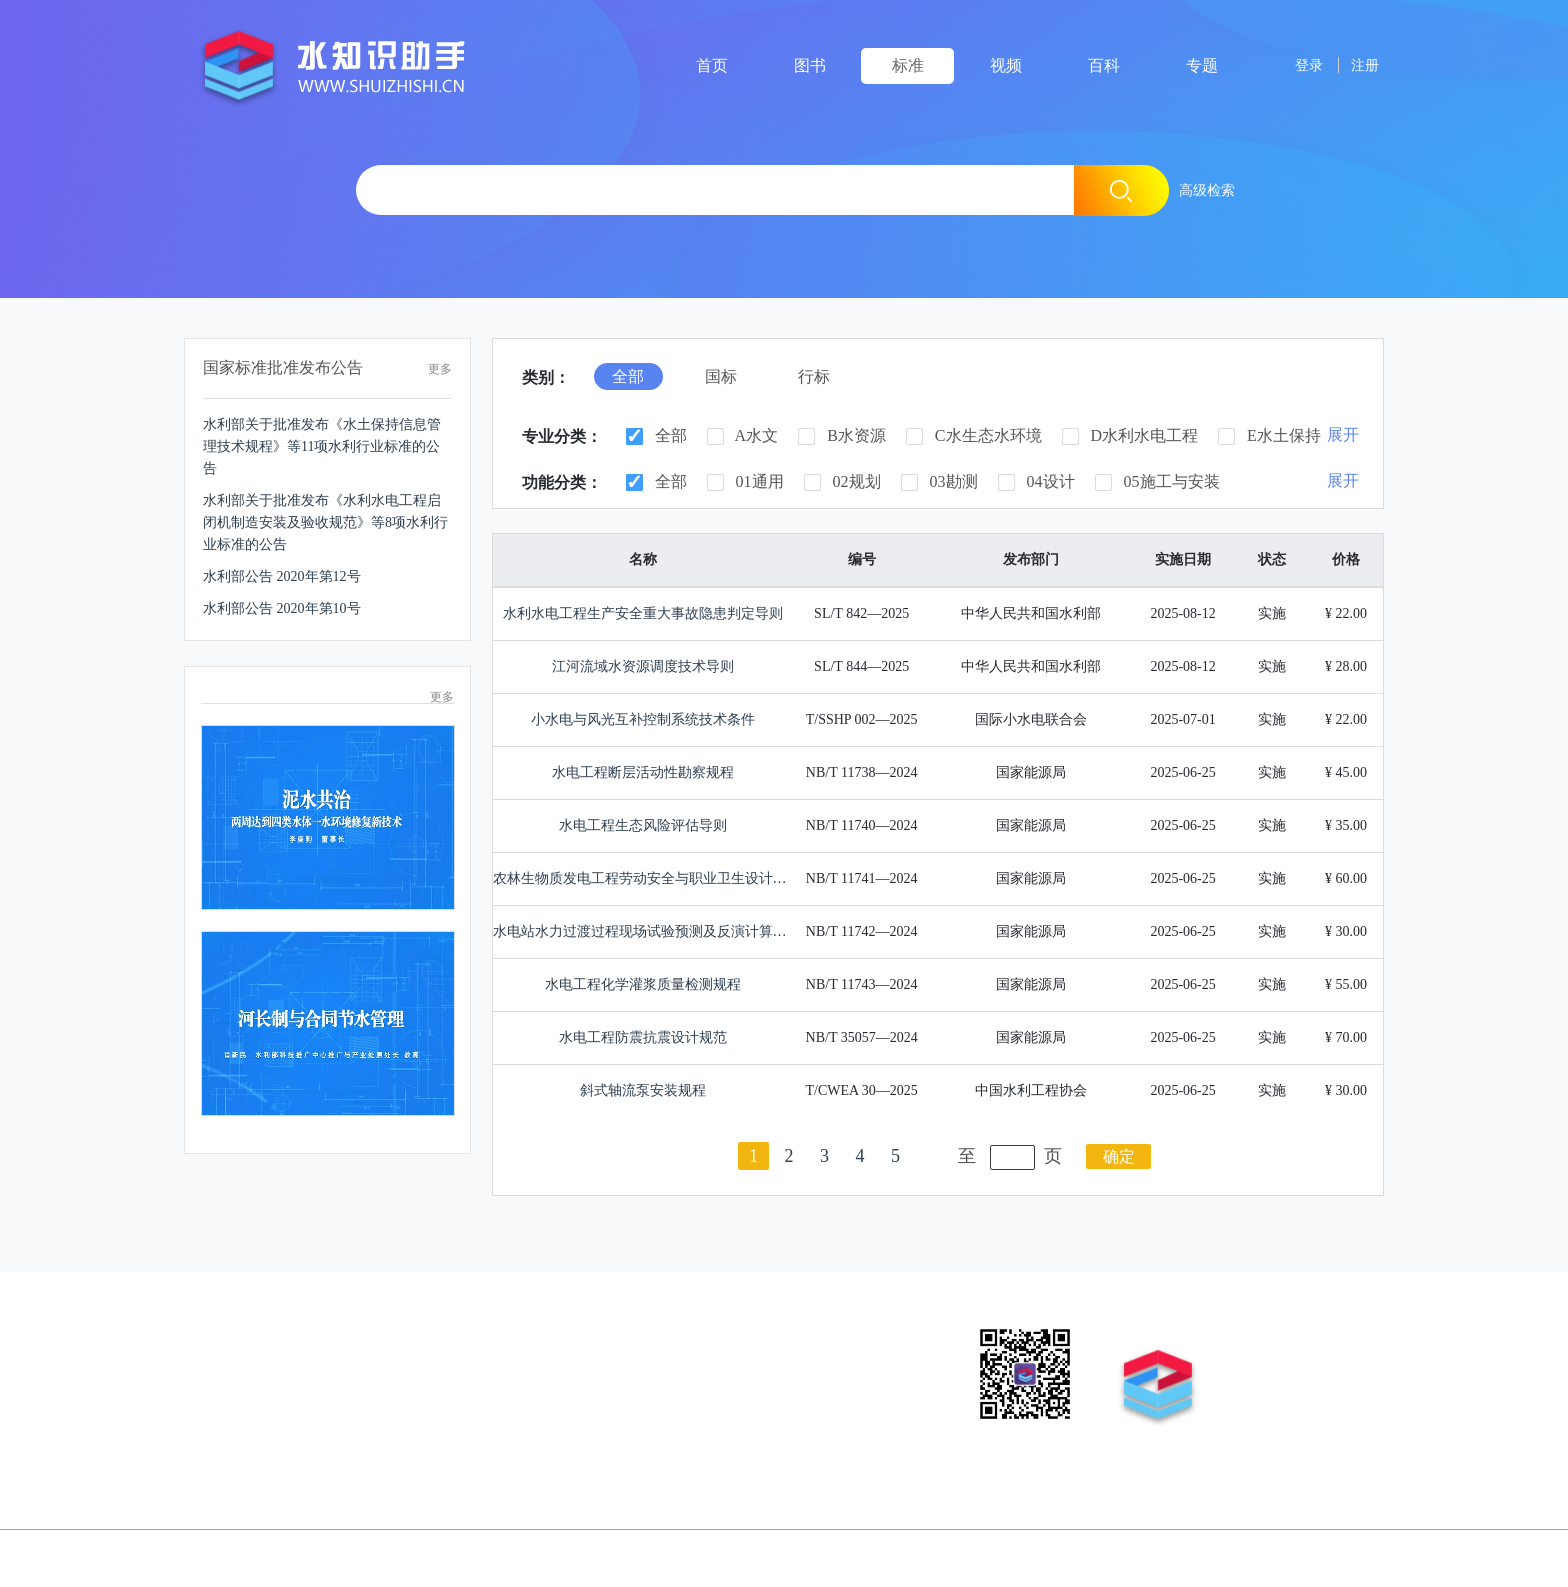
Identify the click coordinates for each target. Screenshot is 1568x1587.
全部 (656, 436)
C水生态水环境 (974, 436)
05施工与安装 (1157, 482)
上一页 (719, 1155)
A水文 (743, 436)
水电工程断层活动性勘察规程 (643, 772)
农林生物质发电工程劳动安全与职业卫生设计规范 (647, 878)
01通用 (745, 482)
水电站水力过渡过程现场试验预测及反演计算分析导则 (661, 931)
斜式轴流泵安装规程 (643, 1090)
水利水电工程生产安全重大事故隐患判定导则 (643, 613)
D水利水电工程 (1130, 436)
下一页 (930, 1155)
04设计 (1036, 482)
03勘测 (939, 482)
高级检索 (1207, 190)
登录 (1295, 65)
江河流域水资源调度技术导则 (643, 666)
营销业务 (333, 1334)
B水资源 (842, 436)
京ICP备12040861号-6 (610, 1557)
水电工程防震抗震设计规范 (643, 1037)
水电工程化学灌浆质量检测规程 (643, 984)
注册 (1361, 65)
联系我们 (567, 1334)
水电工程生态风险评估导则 (643, 825)
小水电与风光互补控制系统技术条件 (643, 719)
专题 (1202, 65)
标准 (908, 65)
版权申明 (216, 1334)
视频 (1006, 65)
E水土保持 (1269, 436)
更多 (440, 369)
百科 (1104, 65)
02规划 (842, 482)
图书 (810, 65)
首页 (712, 65)
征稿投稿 (452, 1334)
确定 (1119, 1156)
